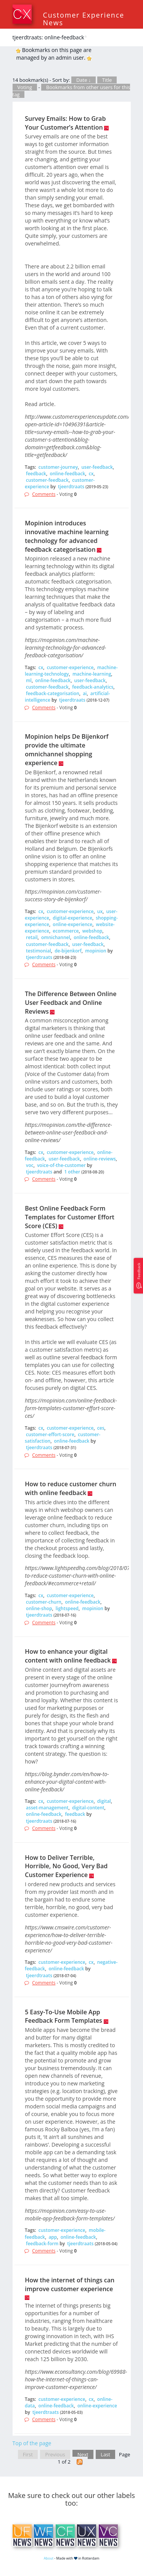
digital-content (88, 1807)
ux (100, 911)
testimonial (38, 951)
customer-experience (70, 667)
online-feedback (67, 473)
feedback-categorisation (52, 693)
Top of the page (32, 2443)
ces (100, 1428)
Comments (43, 494)
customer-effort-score (50, 1434)
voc (30, 1165)
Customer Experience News (84, 18)
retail (32, 937)
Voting (25, 87)
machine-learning (91, 674)
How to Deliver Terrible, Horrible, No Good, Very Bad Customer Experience (66, 1866)
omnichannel (55, 937)
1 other (72, 1172)
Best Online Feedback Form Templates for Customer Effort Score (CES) (69, 1217)
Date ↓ (83, 79)
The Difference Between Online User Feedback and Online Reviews (70, 1003)
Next (82, 2454)
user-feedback (96, 467)
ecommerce (66, 931)
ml (29, 680)
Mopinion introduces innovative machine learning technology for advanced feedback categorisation (66, 536)
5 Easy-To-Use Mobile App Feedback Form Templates (63, 2016)
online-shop (39, 1608)
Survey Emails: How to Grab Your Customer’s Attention (65, 123)
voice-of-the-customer (61, 1165)
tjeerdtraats (71, 486)
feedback (36, 473)
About (48, 2558)
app (52, 2237)
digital (104, 1801)
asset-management (47, 1807)
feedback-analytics (92, 687)
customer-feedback (47, 480)
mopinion (95, 951)
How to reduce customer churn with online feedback (70, 1488)
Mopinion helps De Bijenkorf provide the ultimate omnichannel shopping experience (66, 749)
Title (107, 79)
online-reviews (100, 1159)
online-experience (72, 924)
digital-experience (72, 918)
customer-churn (43, 1602)
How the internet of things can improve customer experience (69, 2284)
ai (85, 693)
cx (91, 473)
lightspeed (67, 1608)
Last (105, 2454)
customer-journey (58, 467)
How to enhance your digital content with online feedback (68, 1655)
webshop (92, 931)
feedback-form (42, 2243)
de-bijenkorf (68, 951)
